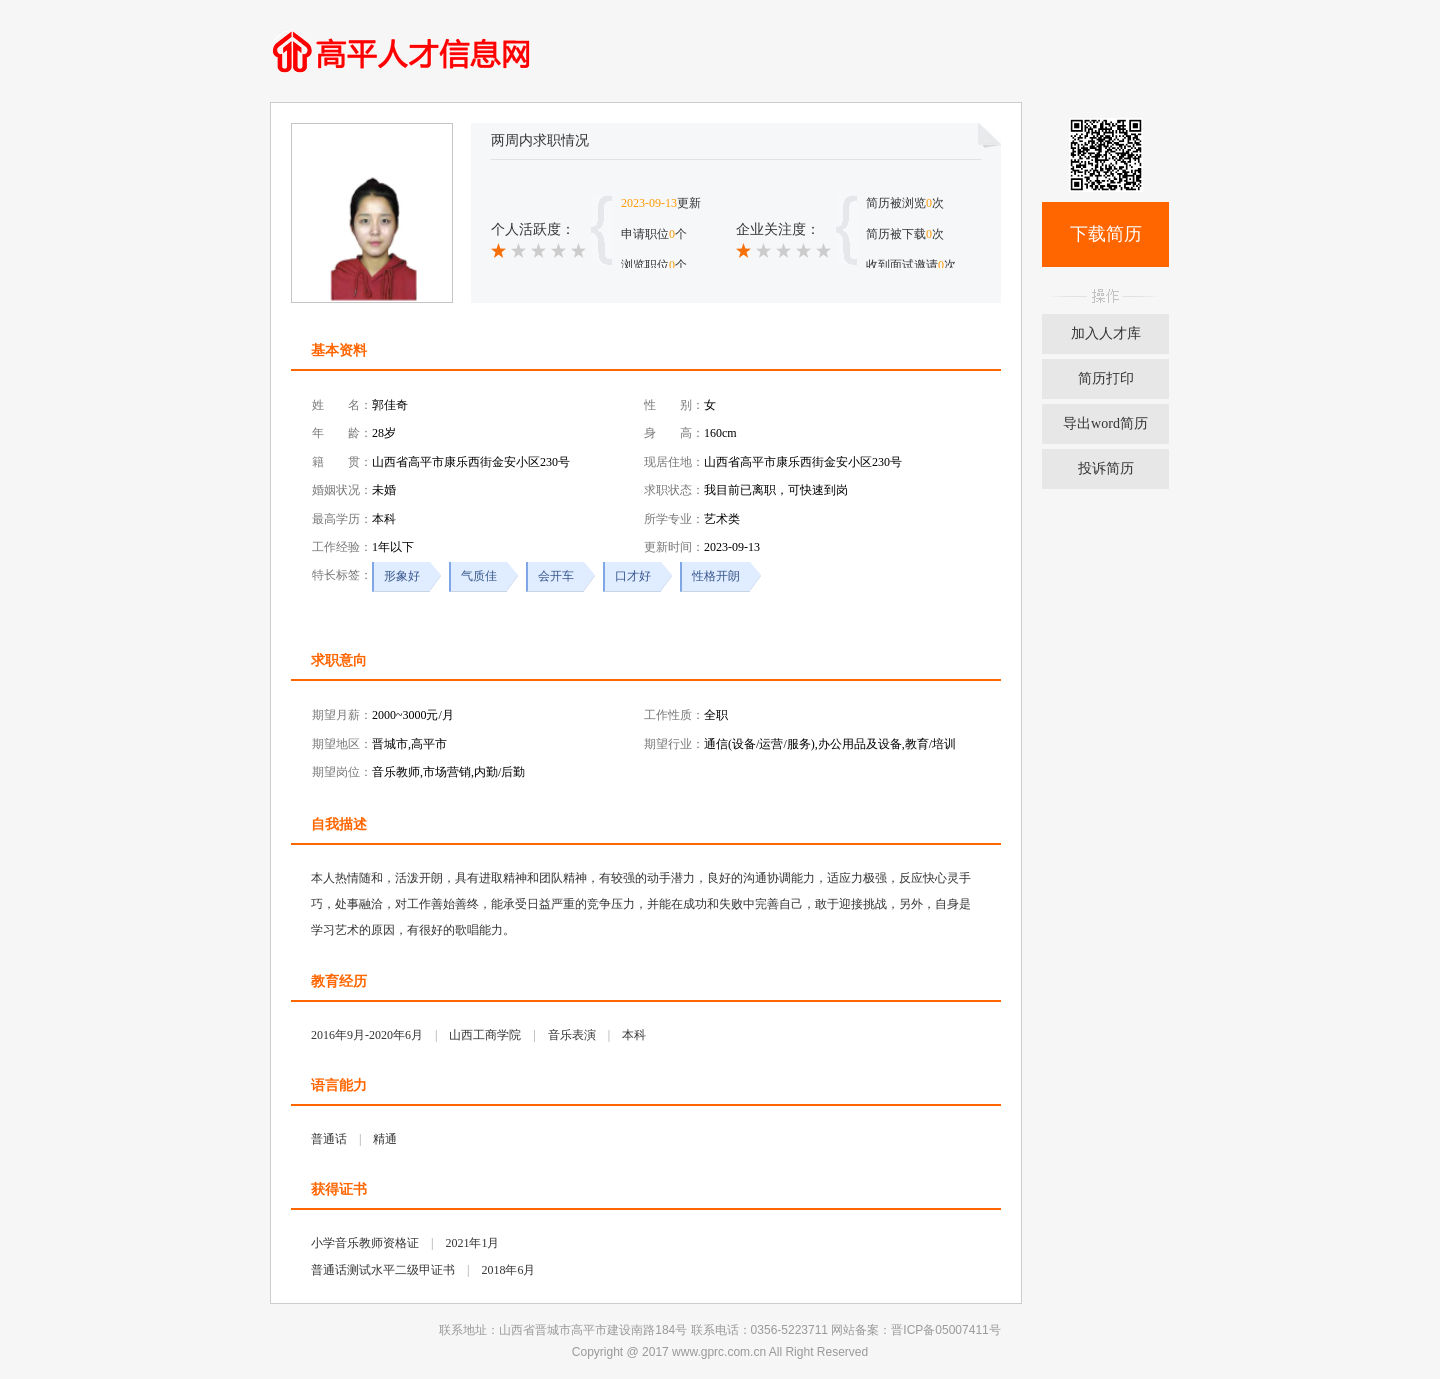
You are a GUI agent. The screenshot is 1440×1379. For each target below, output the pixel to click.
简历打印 (1106, 378)
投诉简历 (1106, 468)
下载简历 (1106, 234)
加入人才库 (1106, 333)
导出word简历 (1105, 423)
